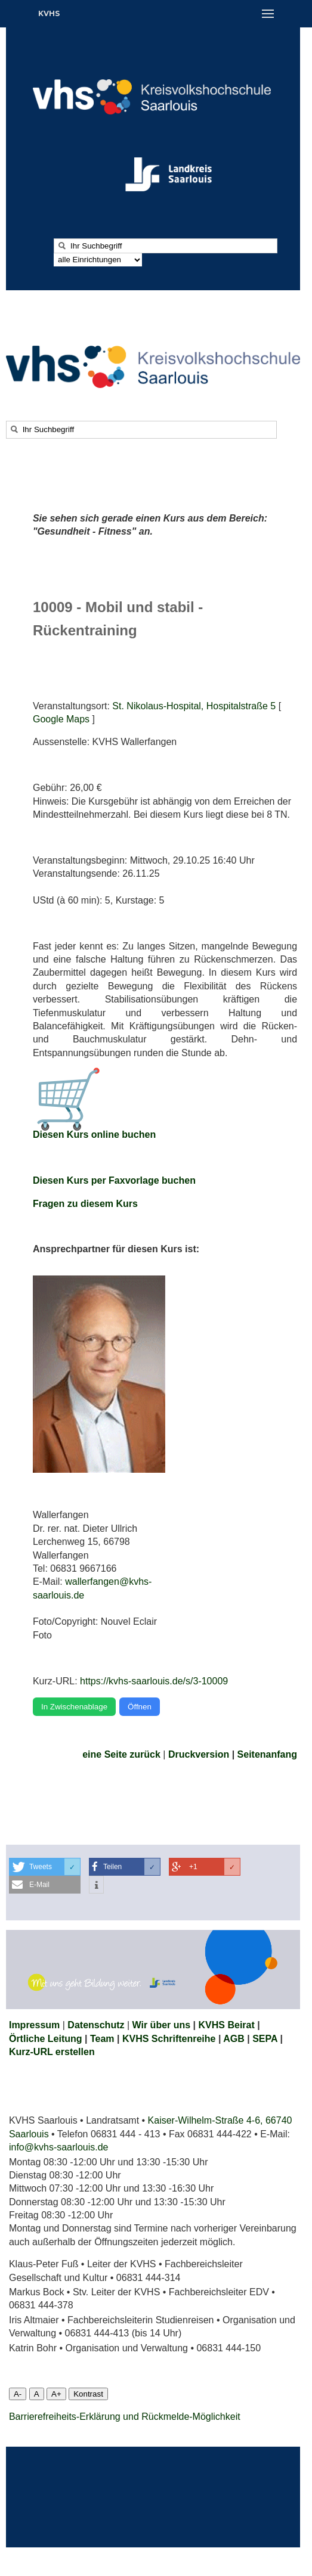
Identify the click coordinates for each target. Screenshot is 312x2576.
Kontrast (88, 2393)
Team (102, 2039)
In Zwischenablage (74, 1706)
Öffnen (140, 1706)
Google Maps (61, 719)
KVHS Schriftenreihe (168, 2039)
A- (17, 2393)
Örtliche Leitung (45, 2039)
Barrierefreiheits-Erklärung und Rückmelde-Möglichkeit (124, 2416)
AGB (234, 2039)
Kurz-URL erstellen (52, 2052)
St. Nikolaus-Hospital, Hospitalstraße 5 (194, 706)
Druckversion (198, 1754)
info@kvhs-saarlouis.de (59, 2147)
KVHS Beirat (227, 2025)
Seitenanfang (267, 1754)
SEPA (264, 2039)
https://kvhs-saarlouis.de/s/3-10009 (154, 1681)
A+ (56, 2393)
